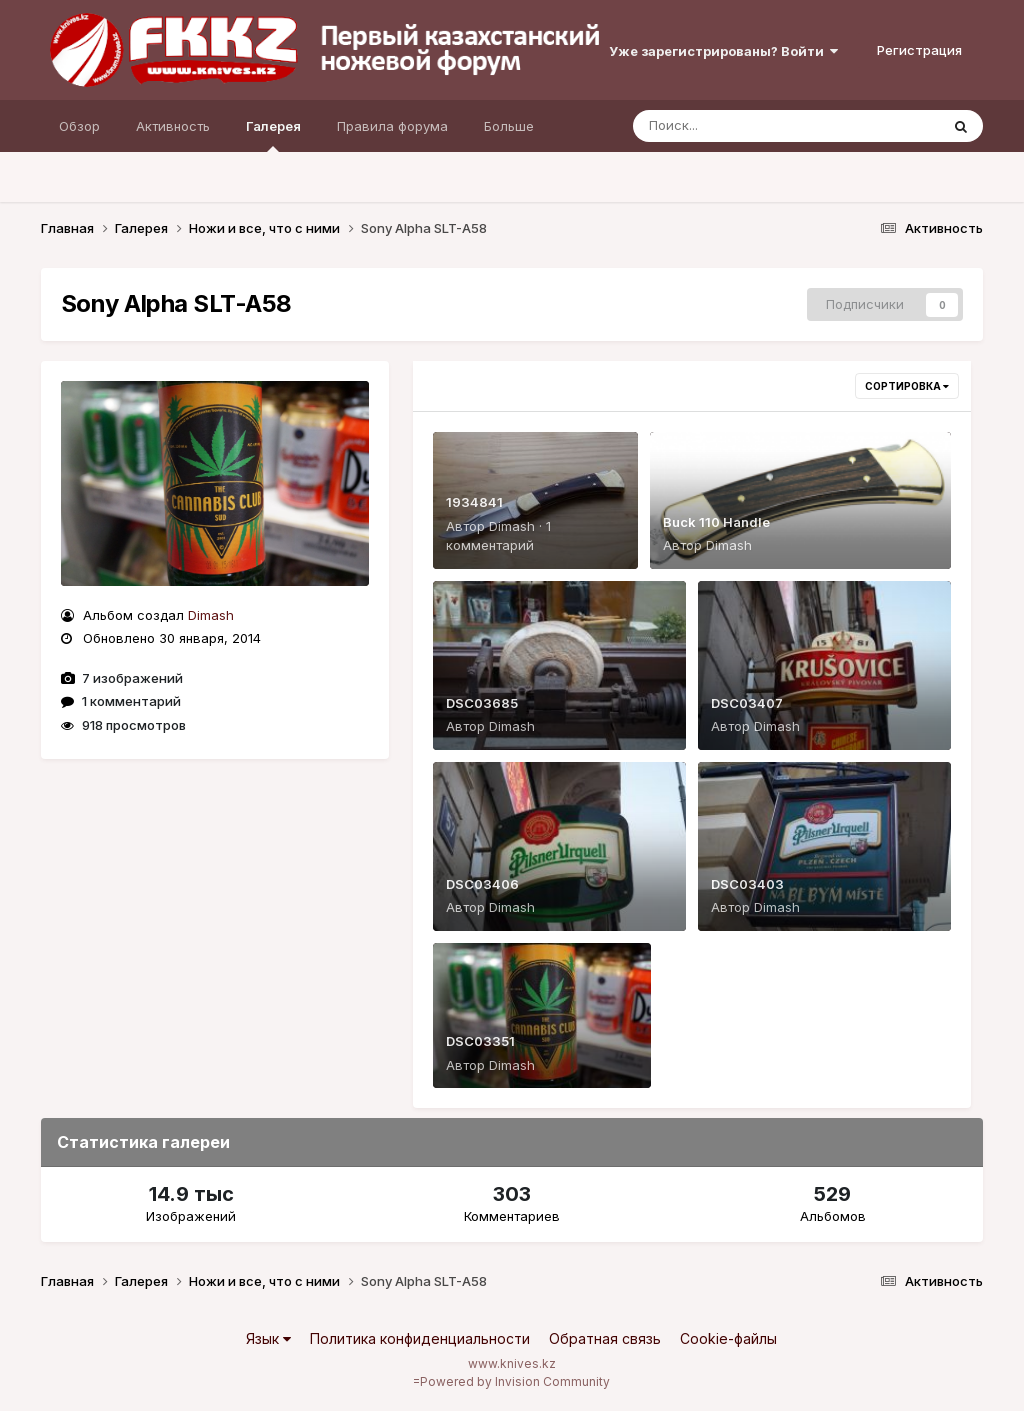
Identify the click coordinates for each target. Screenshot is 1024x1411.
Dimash (211, 615)
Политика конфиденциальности (420, 1338)
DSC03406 (482, 884)
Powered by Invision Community (515, 1381)
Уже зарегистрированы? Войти (723, 51)
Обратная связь (605, 1338)
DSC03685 (482, 703)
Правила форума (392, 126)
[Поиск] (748, 126)
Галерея (273, 135)
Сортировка (907, 386)
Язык (268, 1338)
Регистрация (919, 50)
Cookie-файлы (728, 1338)
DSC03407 (747, 703)
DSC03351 (480, 1041)
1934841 (474, 502)
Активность (173, 126)
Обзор (79, 126)
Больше (509, 126)
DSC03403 (747, 884)
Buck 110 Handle (716, 522)
